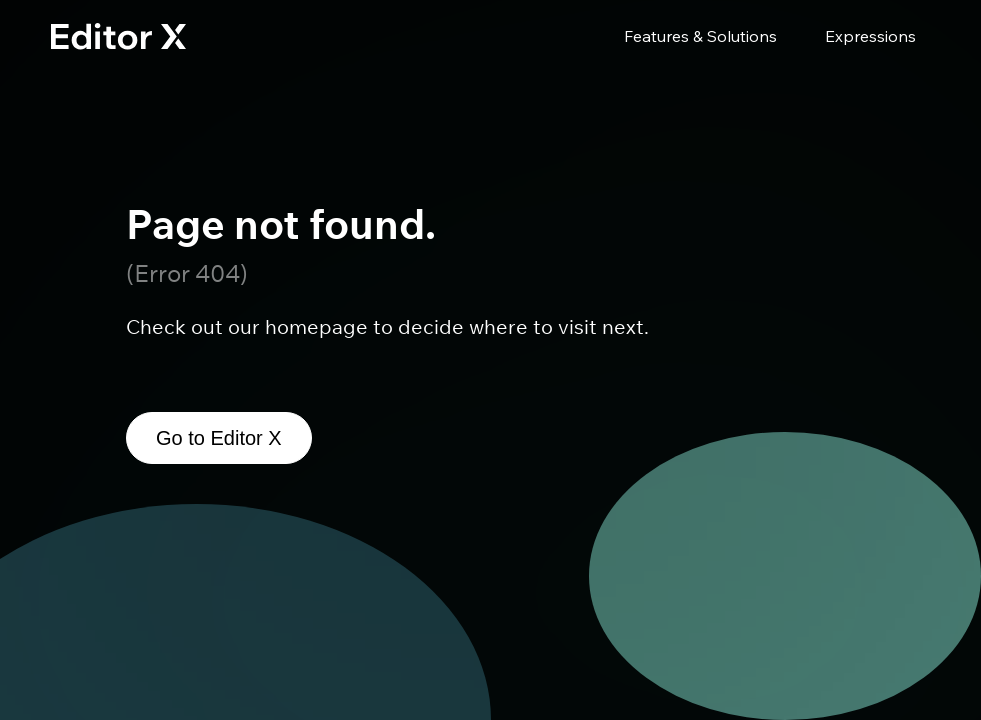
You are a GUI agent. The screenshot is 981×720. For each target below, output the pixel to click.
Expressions (870, 36)
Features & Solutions (700, 36)
